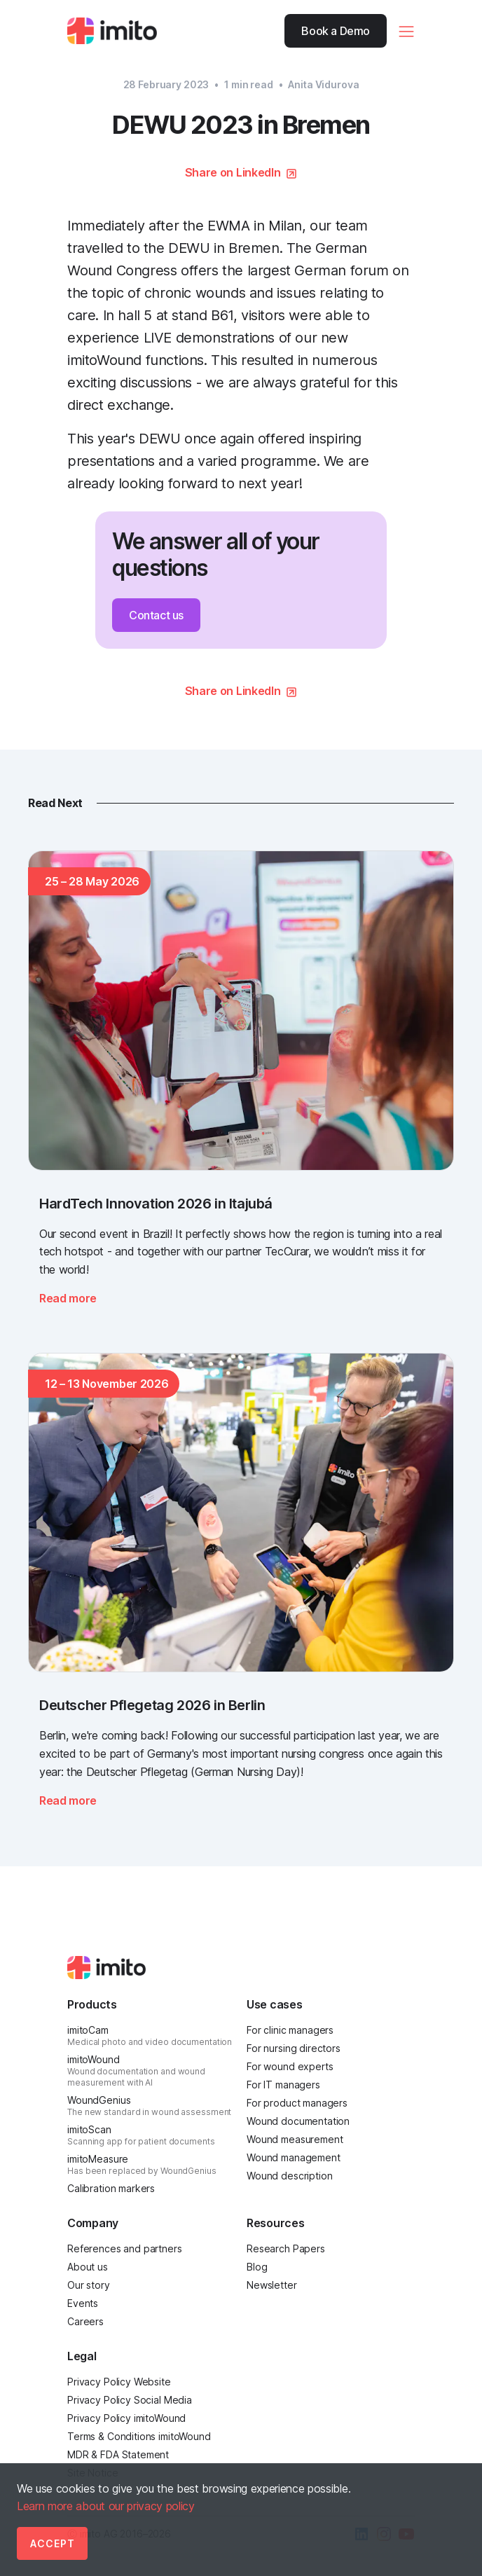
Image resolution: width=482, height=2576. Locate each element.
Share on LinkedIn (233, 172)
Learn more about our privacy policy (106, 2506)
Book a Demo (335, 31)
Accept (52, 2543)
